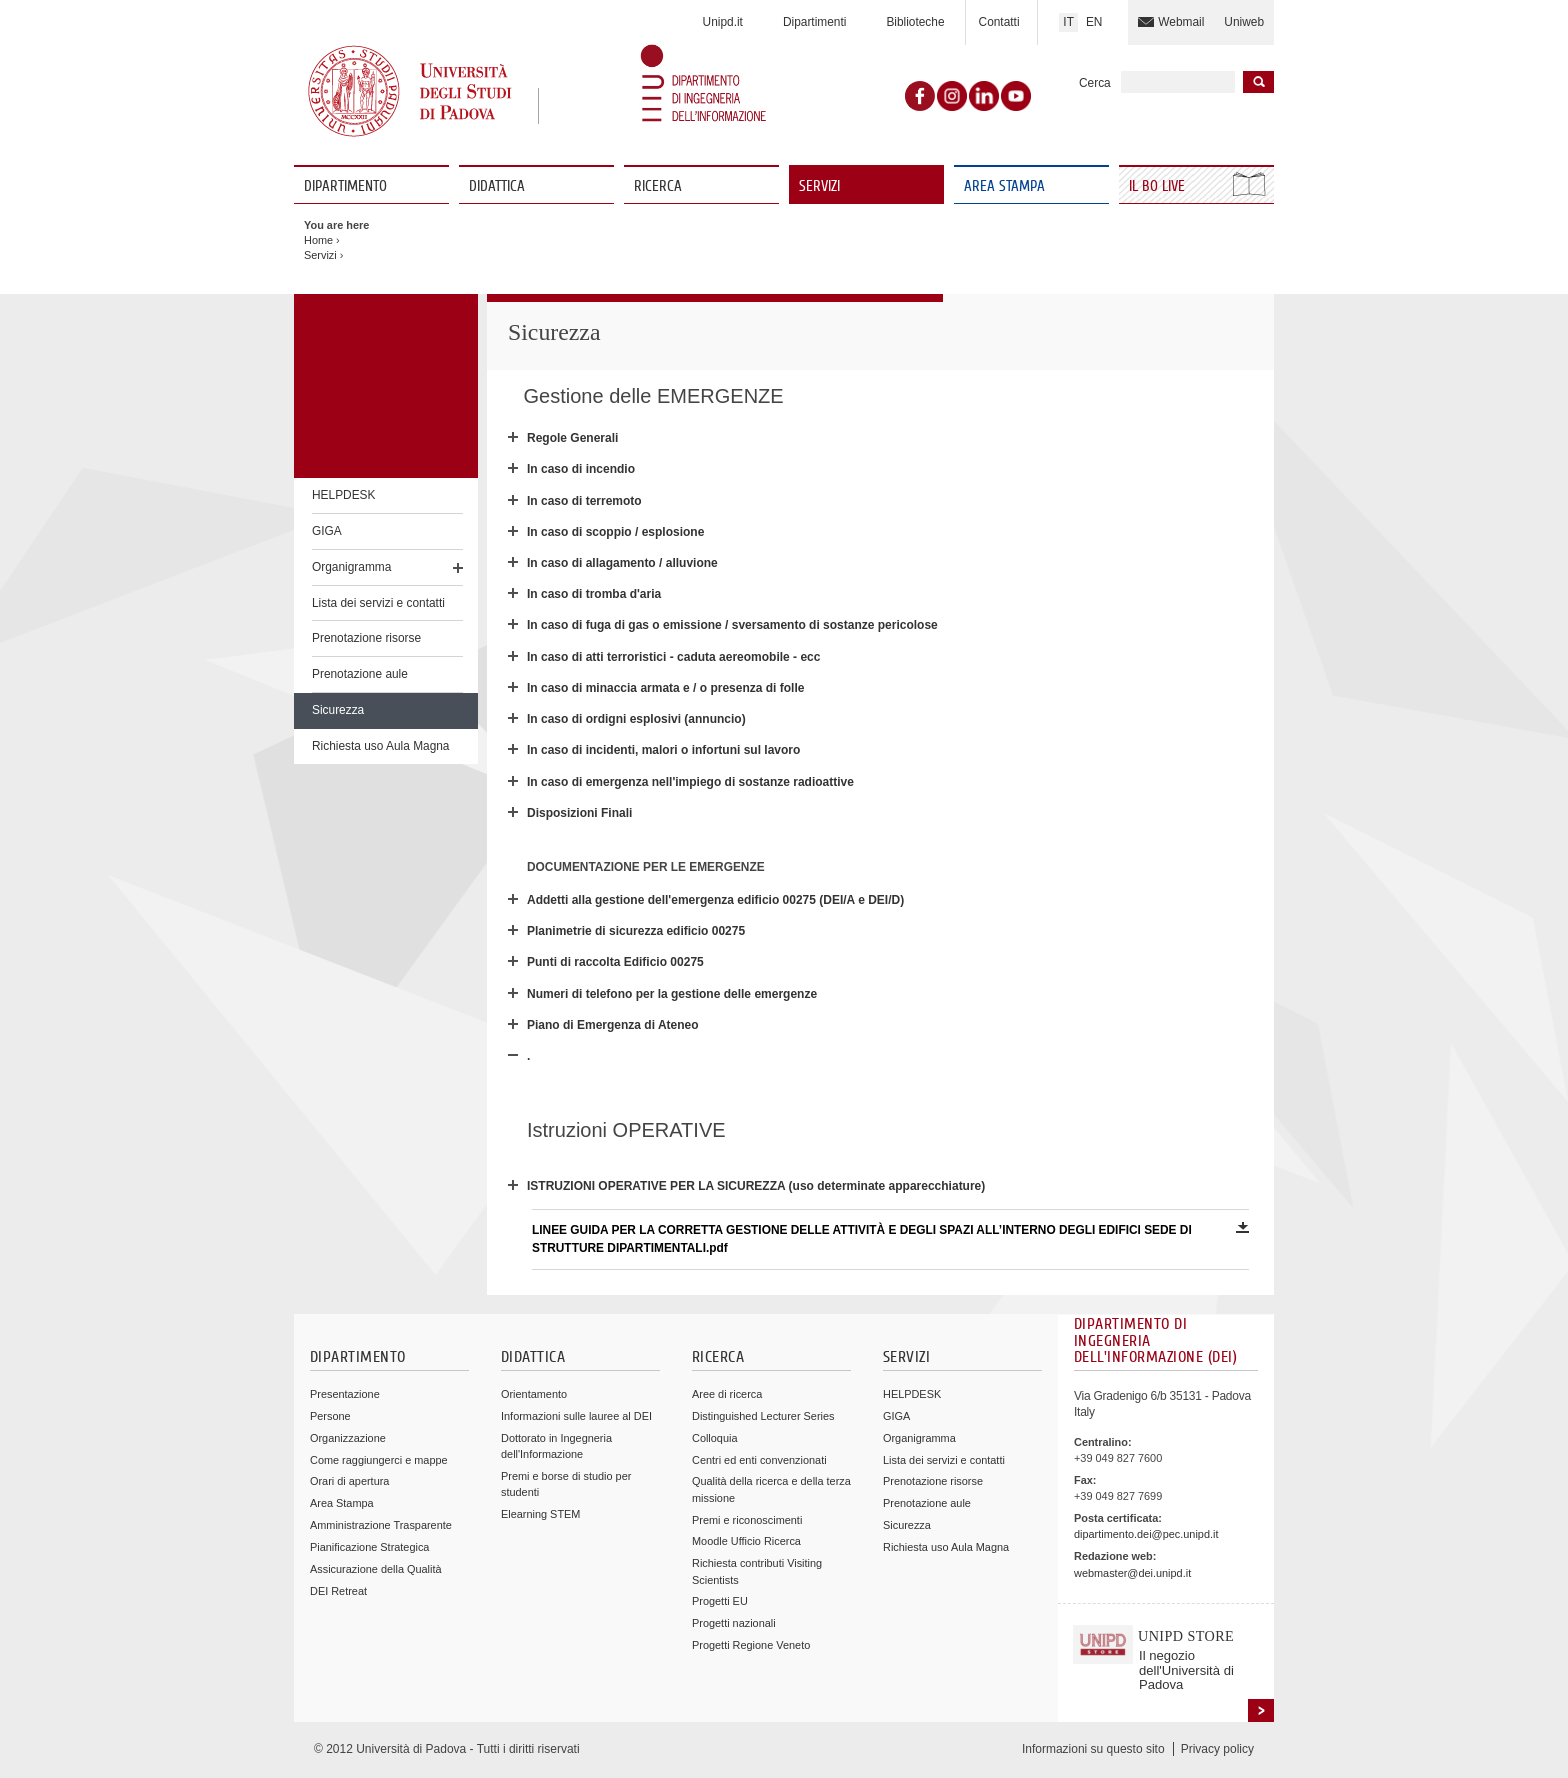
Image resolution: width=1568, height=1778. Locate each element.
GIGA (327, 531)
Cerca (1095, 83)
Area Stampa (1004, 186)
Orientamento (534, 1394)
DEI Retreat (338, 1591)
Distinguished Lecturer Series (763, 1416)
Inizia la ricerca (1258, 82)
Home (318, 240)
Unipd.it (723, 22)
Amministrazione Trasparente (381, 1525)
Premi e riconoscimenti (747, 1520)
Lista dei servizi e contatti (378, 603)
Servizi (819, 186)
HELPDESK (343, 495)
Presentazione (345, 1394)
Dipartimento (345, 186)
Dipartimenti (814, 22)
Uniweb (1244, 22)
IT (1068, 22)
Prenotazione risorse (366, 638)
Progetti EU (720, 1601)
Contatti (999, 22)
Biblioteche (915, 22)
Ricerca (658, 186)
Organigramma (351, 567)
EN (1094, 22)
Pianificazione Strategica (369, 1547)
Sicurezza (338, 710)
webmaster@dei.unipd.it (1132, 1573)
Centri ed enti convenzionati (759, 1460)
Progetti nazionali (734, 1623)
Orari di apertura (349, 1481)
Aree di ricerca (727, 1394)
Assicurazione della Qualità (376, 1569)
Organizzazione (348, 1438)
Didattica (497, 186)
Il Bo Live (1159, 186)
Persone (330, 1416)
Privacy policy (1217, 1749)
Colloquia (714, 1438)
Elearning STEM (540, 1514)
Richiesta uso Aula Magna (381, 746)
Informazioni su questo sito (1093, 1749)
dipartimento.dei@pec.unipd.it (1146, 1534)
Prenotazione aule (360, 674)
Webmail (1181, 22)
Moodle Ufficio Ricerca (746, 1541)
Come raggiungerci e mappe (379, 1460)
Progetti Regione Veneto (751, 1645)
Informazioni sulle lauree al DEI (576, 1416)
